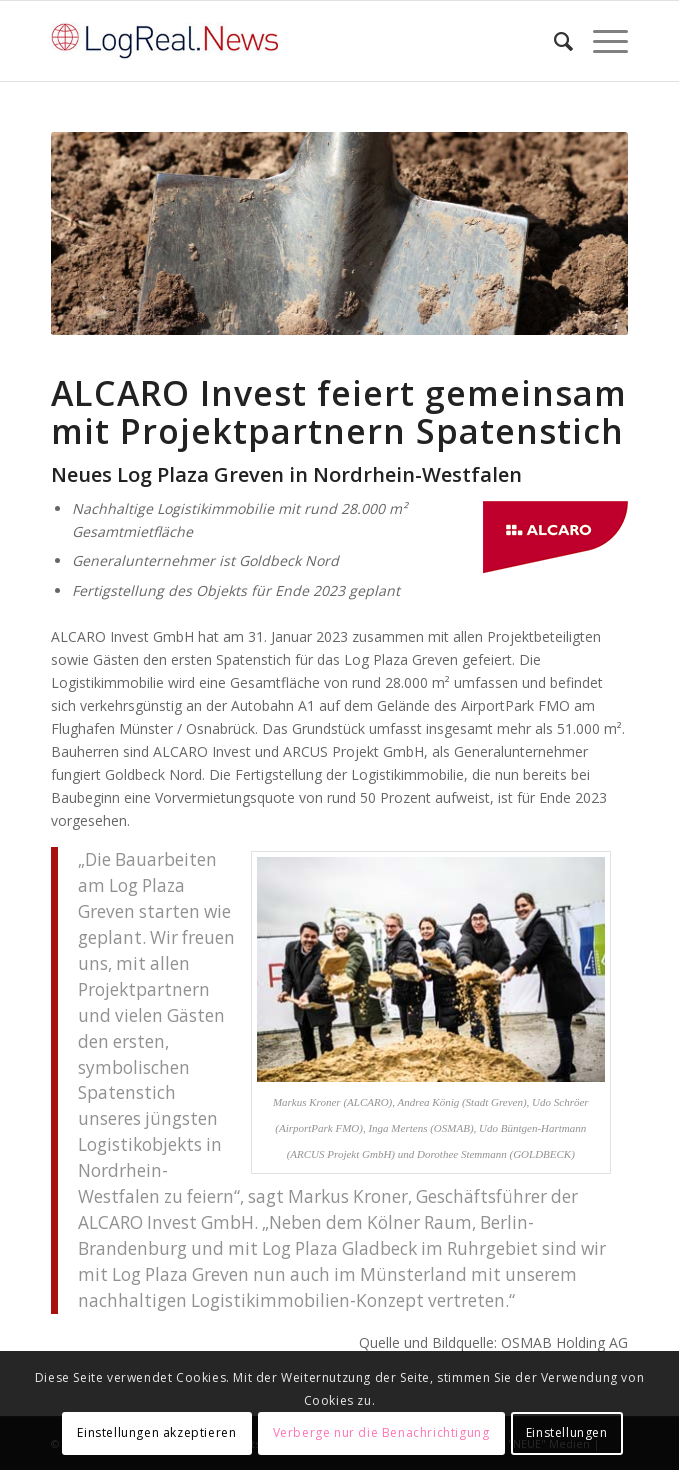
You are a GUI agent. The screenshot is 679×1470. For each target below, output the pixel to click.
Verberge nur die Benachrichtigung (381, 1432)
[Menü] (600, 41)
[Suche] (553, 41)
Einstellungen (567, 1432)
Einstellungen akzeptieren (156, 1432)
